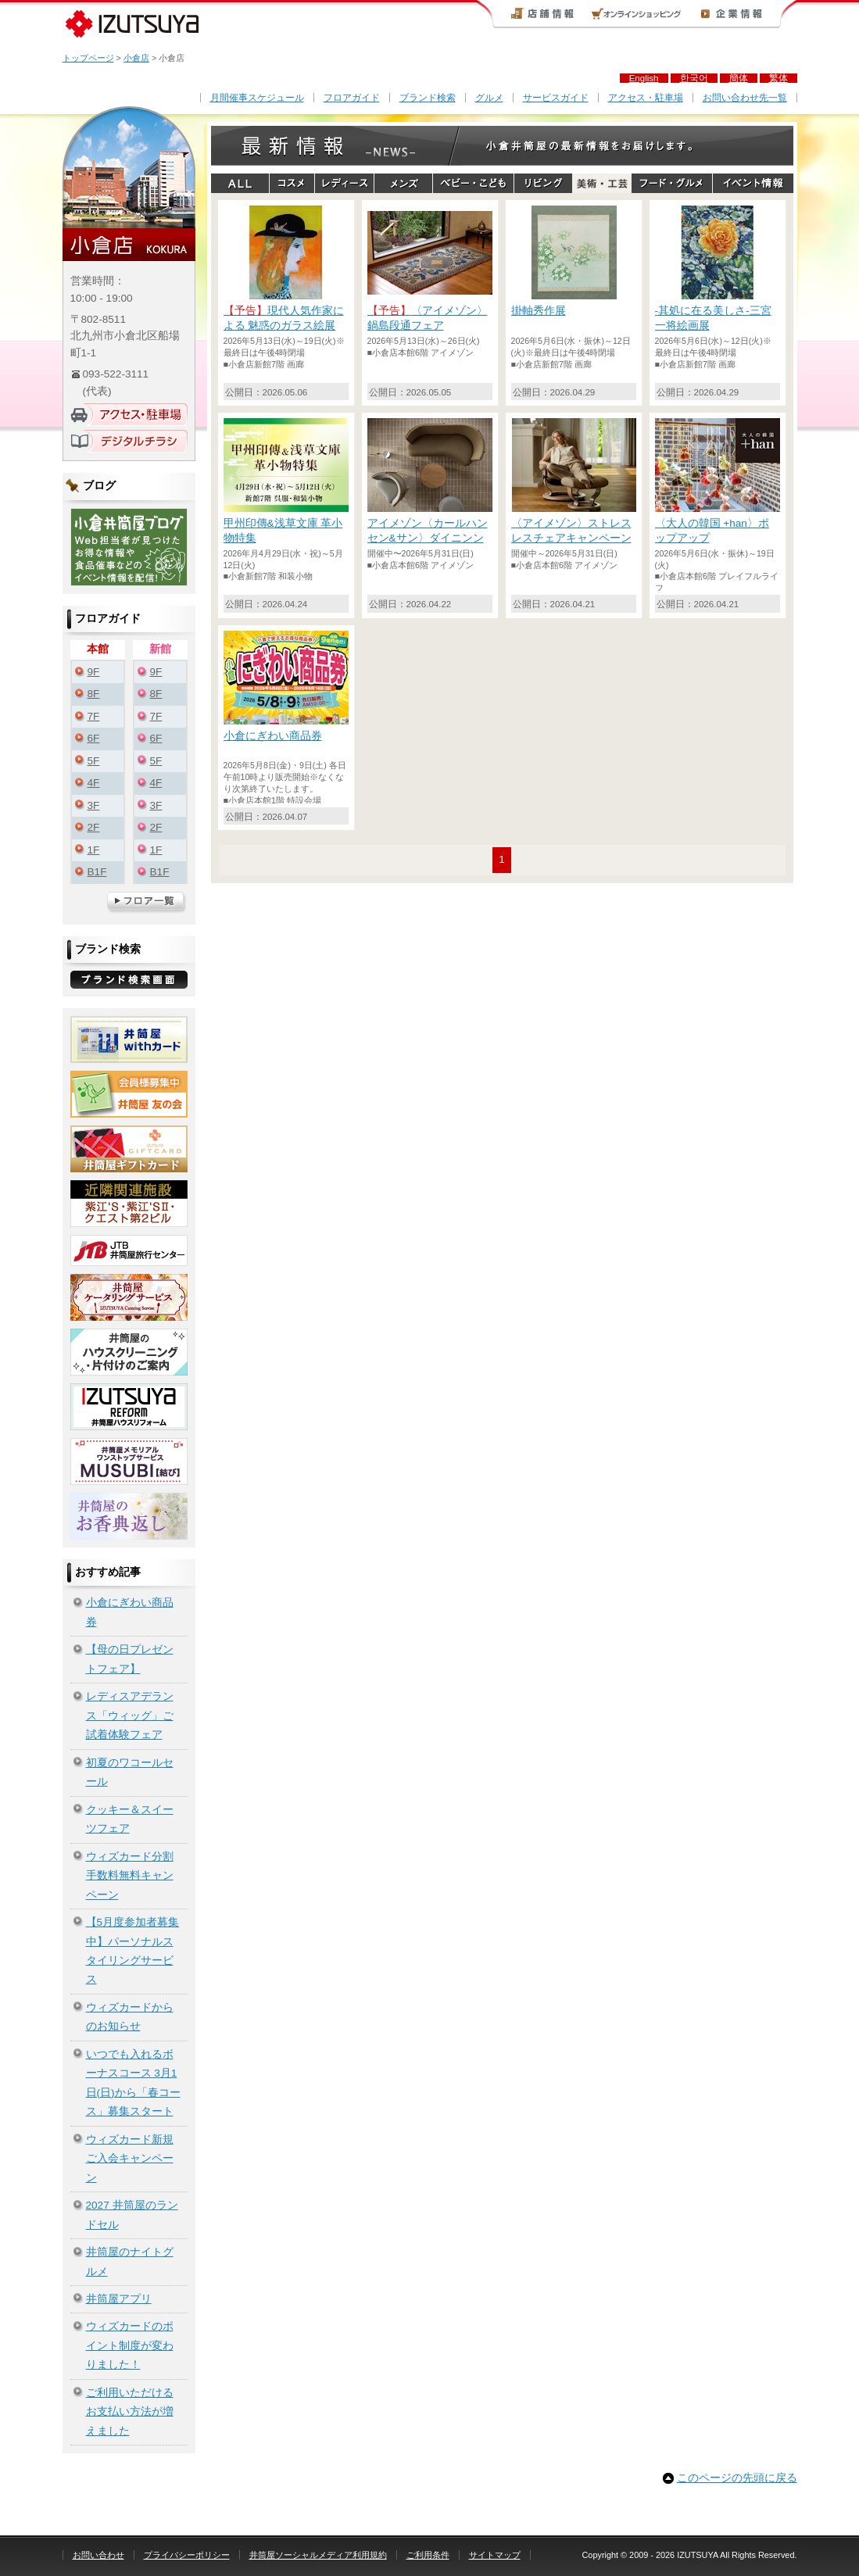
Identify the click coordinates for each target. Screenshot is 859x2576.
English (644, 78)
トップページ (88, 58)
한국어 (694, 78)
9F (94, 672)
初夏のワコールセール (130, 1772)
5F (94, 761)
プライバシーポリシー (187, 2555)
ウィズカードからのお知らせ (130, 2017)
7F (94, 716)
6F (94, 738)
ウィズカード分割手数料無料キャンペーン (130, 1876)
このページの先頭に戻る (737, 2478)
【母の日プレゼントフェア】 (130, 1659)
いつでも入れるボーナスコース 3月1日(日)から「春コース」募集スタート (133, 2082)
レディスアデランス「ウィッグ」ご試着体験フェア (130, 1715)
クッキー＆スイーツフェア (130, 1819)
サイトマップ (495, 2555)
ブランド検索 (427, 97)
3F (94, 805)
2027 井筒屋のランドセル (132, 2214)
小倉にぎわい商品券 (130, 1612)
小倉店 (136, 58)
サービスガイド (556, 97)
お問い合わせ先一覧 (745, 97)
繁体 (778, 78)
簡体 (738, 78)
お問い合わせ (98, 2555)
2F (94, 827)
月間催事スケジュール (257, 97)
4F (94, 783)
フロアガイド (352, 97)
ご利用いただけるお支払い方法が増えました (130, 2412)
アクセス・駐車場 (645, 97)
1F (94, 850)
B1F (97, 872)
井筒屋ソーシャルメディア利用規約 (318, 2555)
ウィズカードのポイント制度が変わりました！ (130, 2345)
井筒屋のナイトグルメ (130, 2261)
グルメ (489, 97)
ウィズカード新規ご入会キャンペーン (130, 2159)
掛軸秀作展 (538, 311)
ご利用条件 (427, 2555)
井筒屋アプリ (119, 2299)
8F (94, 693)
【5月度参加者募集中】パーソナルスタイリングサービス (133, 1950)
